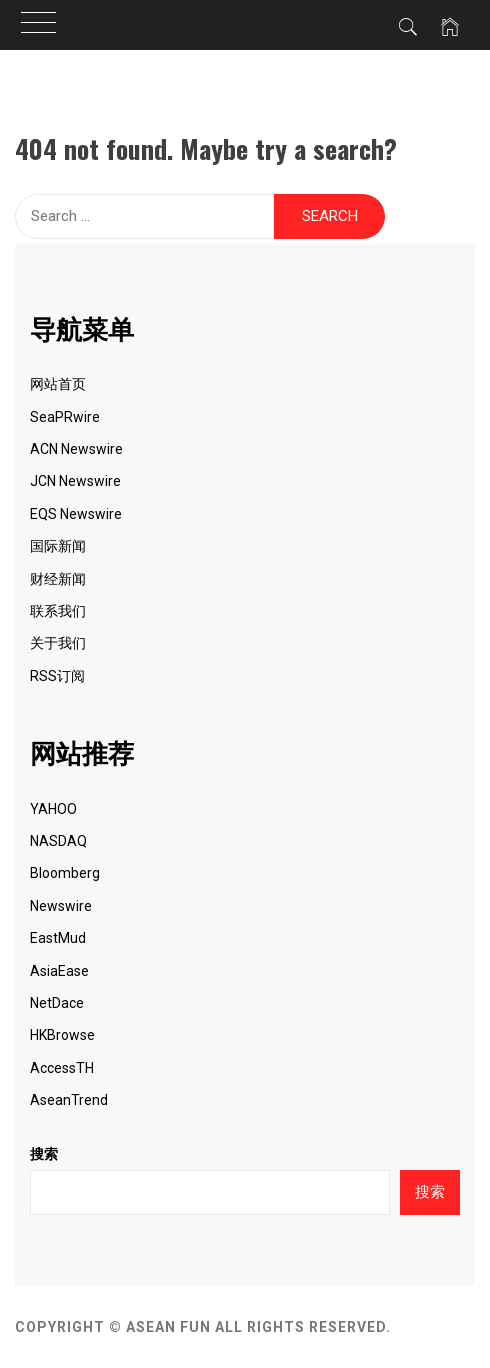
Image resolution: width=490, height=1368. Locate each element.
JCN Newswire (75, 481)
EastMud (58, 938)
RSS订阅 (57, 676)
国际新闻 (58, 546)
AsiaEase (59, 971)
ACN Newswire (76, 449)
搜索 (44, 1154)
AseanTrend (69, 1100)
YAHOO (53, 809)
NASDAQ (58, 841)
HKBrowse (62, 1035)
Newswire (61, 906)
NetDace (57, 1003)
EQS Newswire (76, 514)
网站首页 (58, 384)
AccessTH (62, 1068)
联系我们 (58, 611)
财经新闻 (58, 579)
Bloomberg (65, 873)
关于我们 (58, 643)
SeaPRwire (65, 417)
